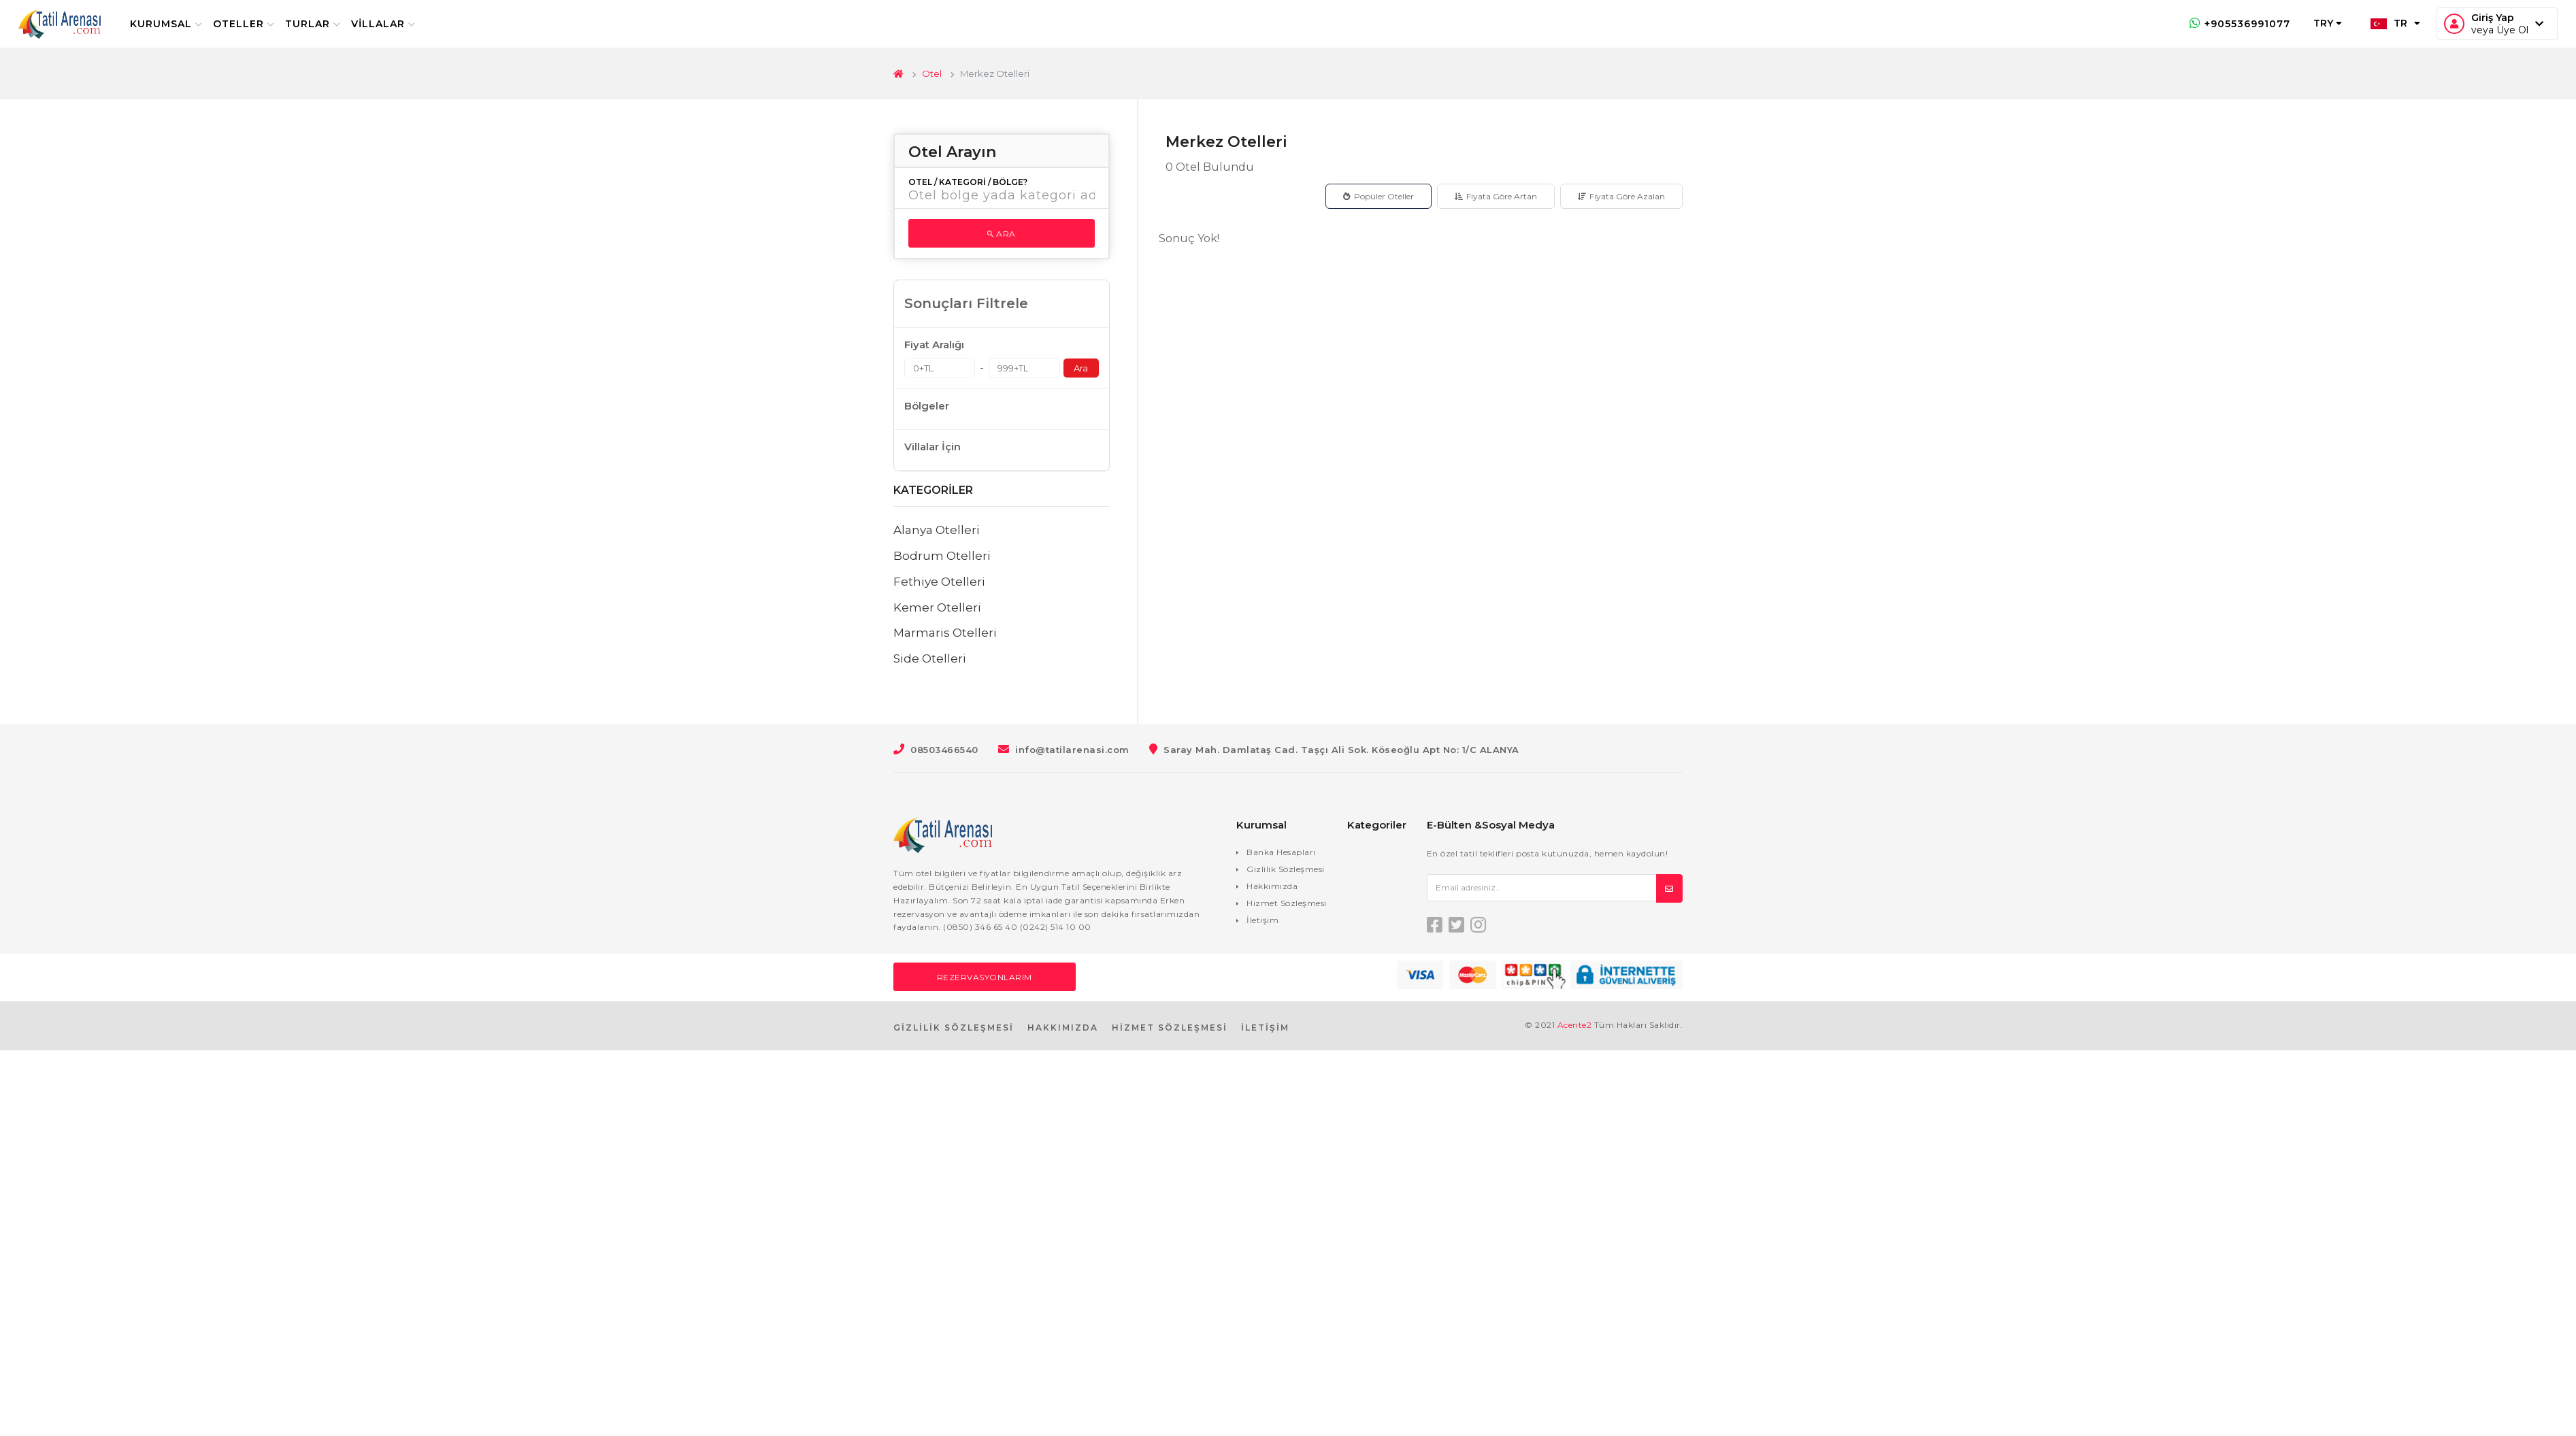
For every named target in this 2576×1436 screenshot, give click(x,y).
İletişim (1262, 920)
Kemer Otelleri (937, 607)
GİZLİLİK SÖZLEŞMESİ (953, 1027)
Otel (932, 73)
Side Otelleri (929, 658)
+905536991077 (2231, 24)
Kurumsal (175, 24)
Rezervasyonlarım (984, 977)
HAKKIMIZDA (1062, 1027)
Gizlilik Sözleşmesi (1285, 869)
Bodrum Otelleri (942, 556)
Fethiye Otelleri (939, 581)
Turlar (321, 24)
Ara (1001, 234)
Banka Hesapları (1281, 852)
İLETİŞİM (1265, 1027)
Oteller (252, 24)
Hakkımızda (1272, 886)
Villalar (392, 24)
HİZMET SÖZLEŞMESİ (1169, 1027)
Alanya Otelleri (936, 530)
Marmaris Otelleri (945, 632)
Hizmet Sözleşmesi (1286, 903)
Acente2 (1574, 1025)
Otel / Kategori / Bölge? (967, 182)
